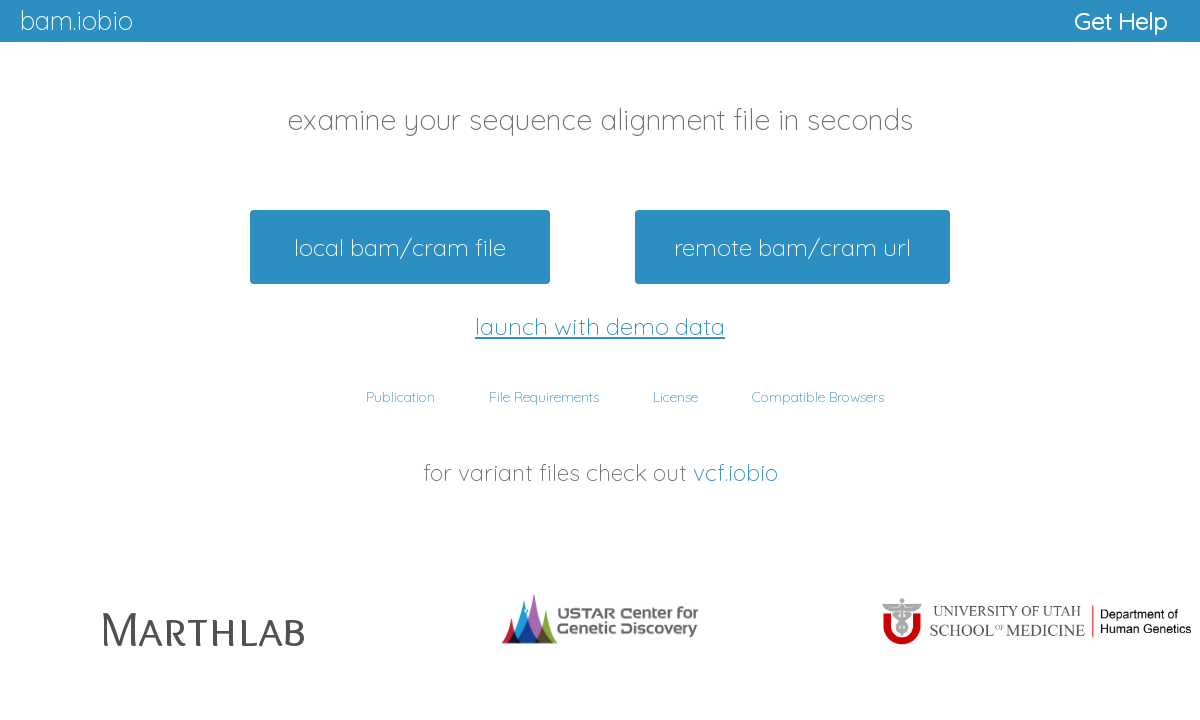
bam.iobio (76, 20)
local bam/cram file (400, 247)
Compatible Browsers (818, 397)
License (675, 397)
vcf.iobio (735, 472)
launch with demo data (600, 326)
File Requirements (544, 397)
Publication (400, 397)
